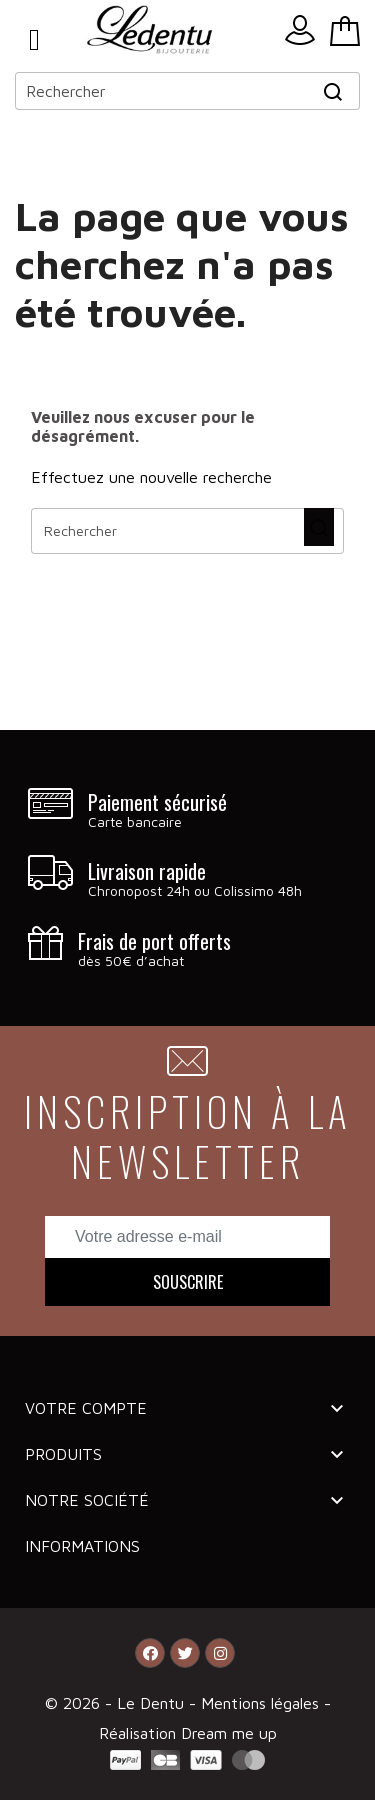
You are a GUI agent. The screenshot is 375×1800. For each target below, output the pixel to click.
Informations (82, 1546)
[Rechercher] (187, 91)
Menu (34, 40)
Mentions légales (262, 1703)
